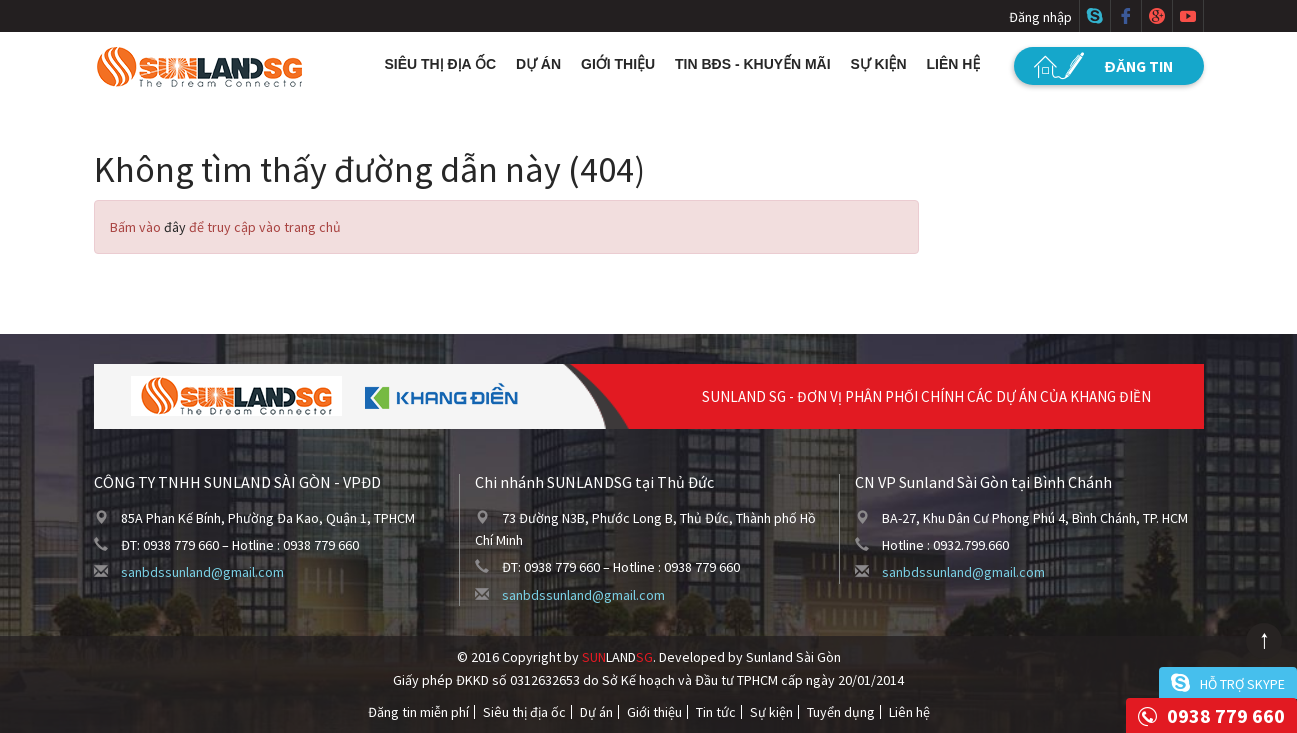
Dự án (538, 64)
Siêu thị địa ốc (441, 64)
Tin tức (716, 712)
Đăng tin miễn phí (418, 712)
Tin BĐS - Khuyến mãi (753, 64)
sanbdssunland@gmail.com (202, 572)
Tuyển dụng (841, 712)
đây (175, 227)
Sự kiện (879, 64)
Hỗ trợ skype (1242, 684)
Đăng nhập (1040, 17)
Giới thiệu (618, 64)
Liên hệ (954, 64)
